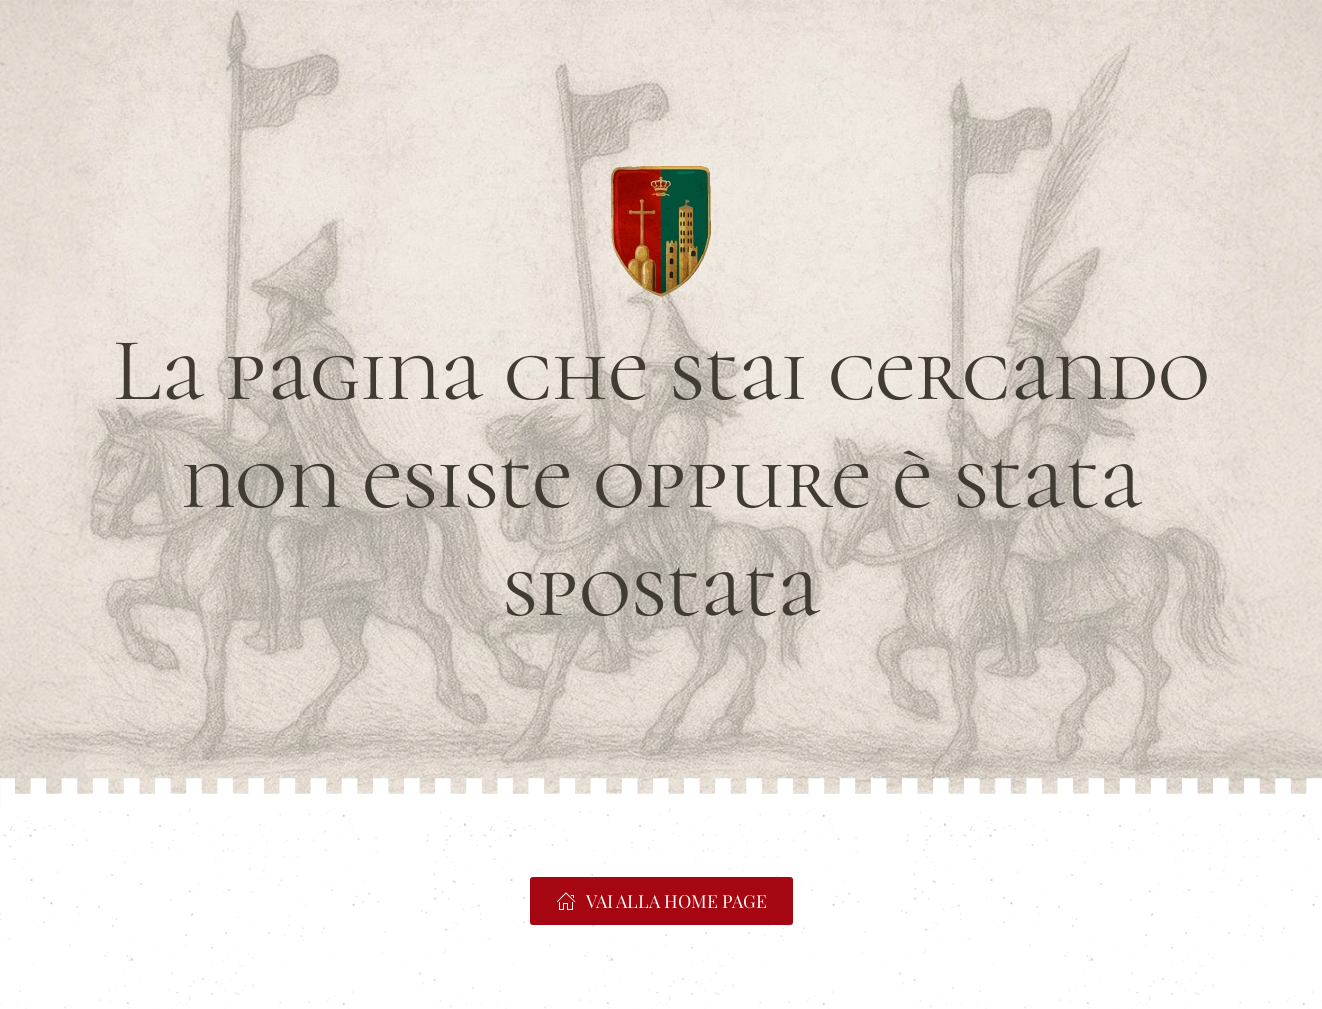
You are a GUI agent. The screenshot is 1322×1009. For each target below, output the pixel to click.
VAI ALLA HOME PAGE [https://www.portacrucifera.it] (661, 901)
